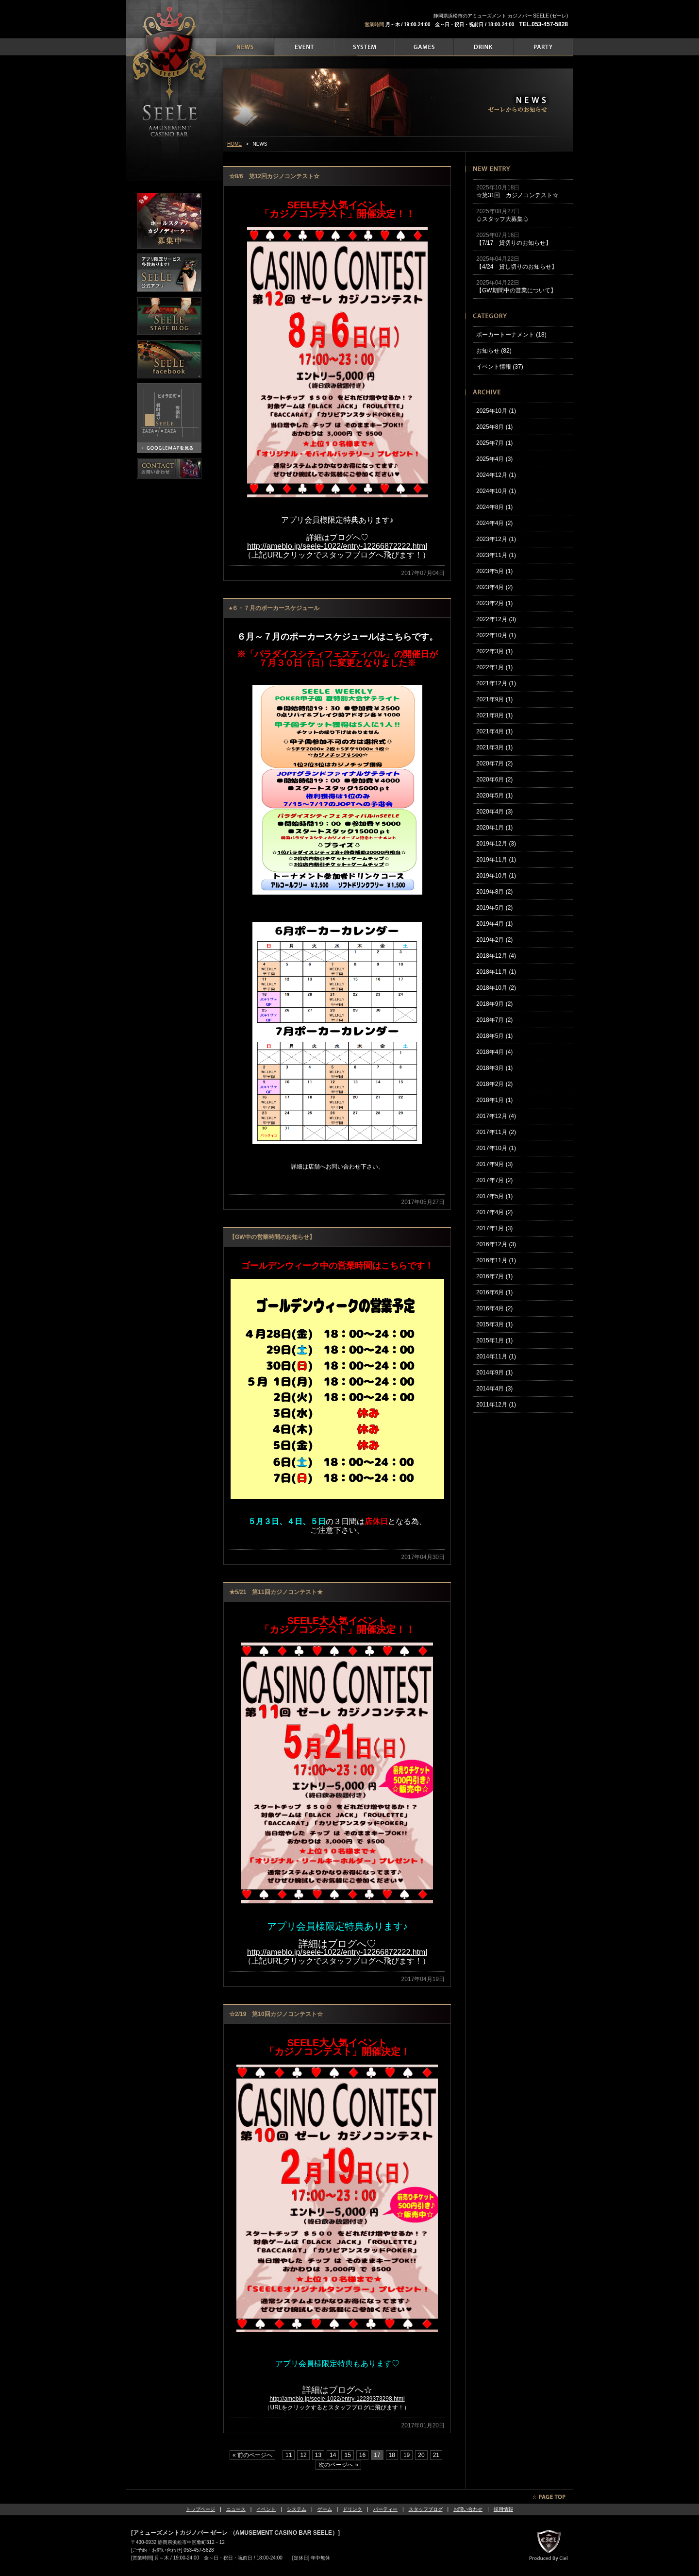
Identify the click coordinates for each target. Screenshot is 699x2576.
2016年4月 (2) (494, 1308)
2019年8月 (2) (494, 891)
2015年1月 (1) (494, 1340)
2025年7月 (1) (494, 443)
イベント (266, 2509)
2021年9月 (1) (494, 699)
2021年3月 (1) (494, 747)
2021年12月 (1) (496, 683)
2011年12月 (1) (496, 1404)
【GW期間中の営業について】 (516, 290)
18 (392, 2455)
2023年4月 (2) (494, 587)
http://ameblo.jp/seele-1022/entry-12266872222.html (337, 1952)
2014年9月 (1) (494, 1372)
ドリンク (352, 2509)
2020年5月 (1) (494, 795)
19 (406, 2455)
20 (421, 2455)
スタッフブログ (426, 2509)
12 (303, 2455)
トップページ (200, 2509)
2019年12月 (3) (496, 843)
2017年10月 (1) (496, 1148)
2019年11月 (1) (496, 859)
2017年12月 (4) (496, 1116)
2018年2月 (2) (494, 1084)
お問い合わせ (468, 2509)
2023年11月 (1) (496, 555)
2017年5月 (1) (494, 1196)
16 (362, 2455)
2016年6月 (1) (494, 1292)
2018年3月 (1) (494, 1068)
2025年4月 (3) (494, 459)
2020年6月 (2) (494, 779)
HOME (234, 144)
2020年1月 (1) (494, 827)
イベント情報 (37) (499, 366)
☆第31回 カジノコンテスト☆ (517, 195)
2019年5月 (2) (494, 907)
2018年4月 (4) (494, 1052)
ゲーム (324, 2509)
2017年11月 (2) (496, 1132)
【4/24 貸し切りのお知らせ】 (516, 266)
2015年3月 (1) (494, 1324)
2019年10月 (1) (496, 875)
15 (347, 2455)
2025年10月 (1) (496, 410)
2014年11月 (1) (496, 1356)
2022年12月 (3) (496, 619)
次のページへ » (338, 2464)
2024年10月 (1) (496, 491)
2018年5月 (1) (494, 1036)
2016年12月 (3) (496, 1244)
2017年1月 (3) (494, 1228)
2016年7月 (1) (494, 1276)
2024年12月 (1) (496, 475)
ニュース (236, 2509)
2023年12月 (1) (496, 539)
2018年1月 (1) (494, 1100)
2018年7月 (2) (494, 1020)
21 (436, 2455)
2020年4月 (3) (494, 811)
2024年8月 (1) (494, 507)
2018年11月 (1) (496, 971)
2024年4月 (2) (494, 523)
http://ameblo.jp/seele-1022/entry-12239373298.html (336, 2398)
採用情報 (503, 2509)
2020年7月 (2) (494, 763)
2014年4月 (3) (494, 1388)
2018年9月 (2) (494, 1003)
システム (296, 2509)
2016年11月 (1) (496, 1260)
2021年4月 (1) (494, 731)
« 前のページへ (252, 2455)
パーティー (385, 2509)
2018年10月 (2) (496, 987)
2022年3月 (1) (494, 651)
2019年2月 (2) (494, 939)
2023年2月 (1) (494, 603)
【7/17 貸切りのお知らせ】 (513, 242)
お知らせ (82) (494, 350)
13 (318, 2455)
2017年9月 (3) (494, 1164)
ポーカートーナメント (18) (511, 334)
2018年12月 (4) (496, 955)
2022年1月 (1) (494, 667)
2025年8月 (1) (494, 427)
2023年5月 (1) (494, 571)
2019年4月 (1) (494, 923)
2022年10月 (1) (496, 635)
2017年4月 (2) (494, 1212)
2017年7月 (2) (494, 1180)
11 (288, 2455)
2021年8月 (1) (494, 715)
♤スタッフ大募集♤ (502, 219)
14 (333, 2455)
